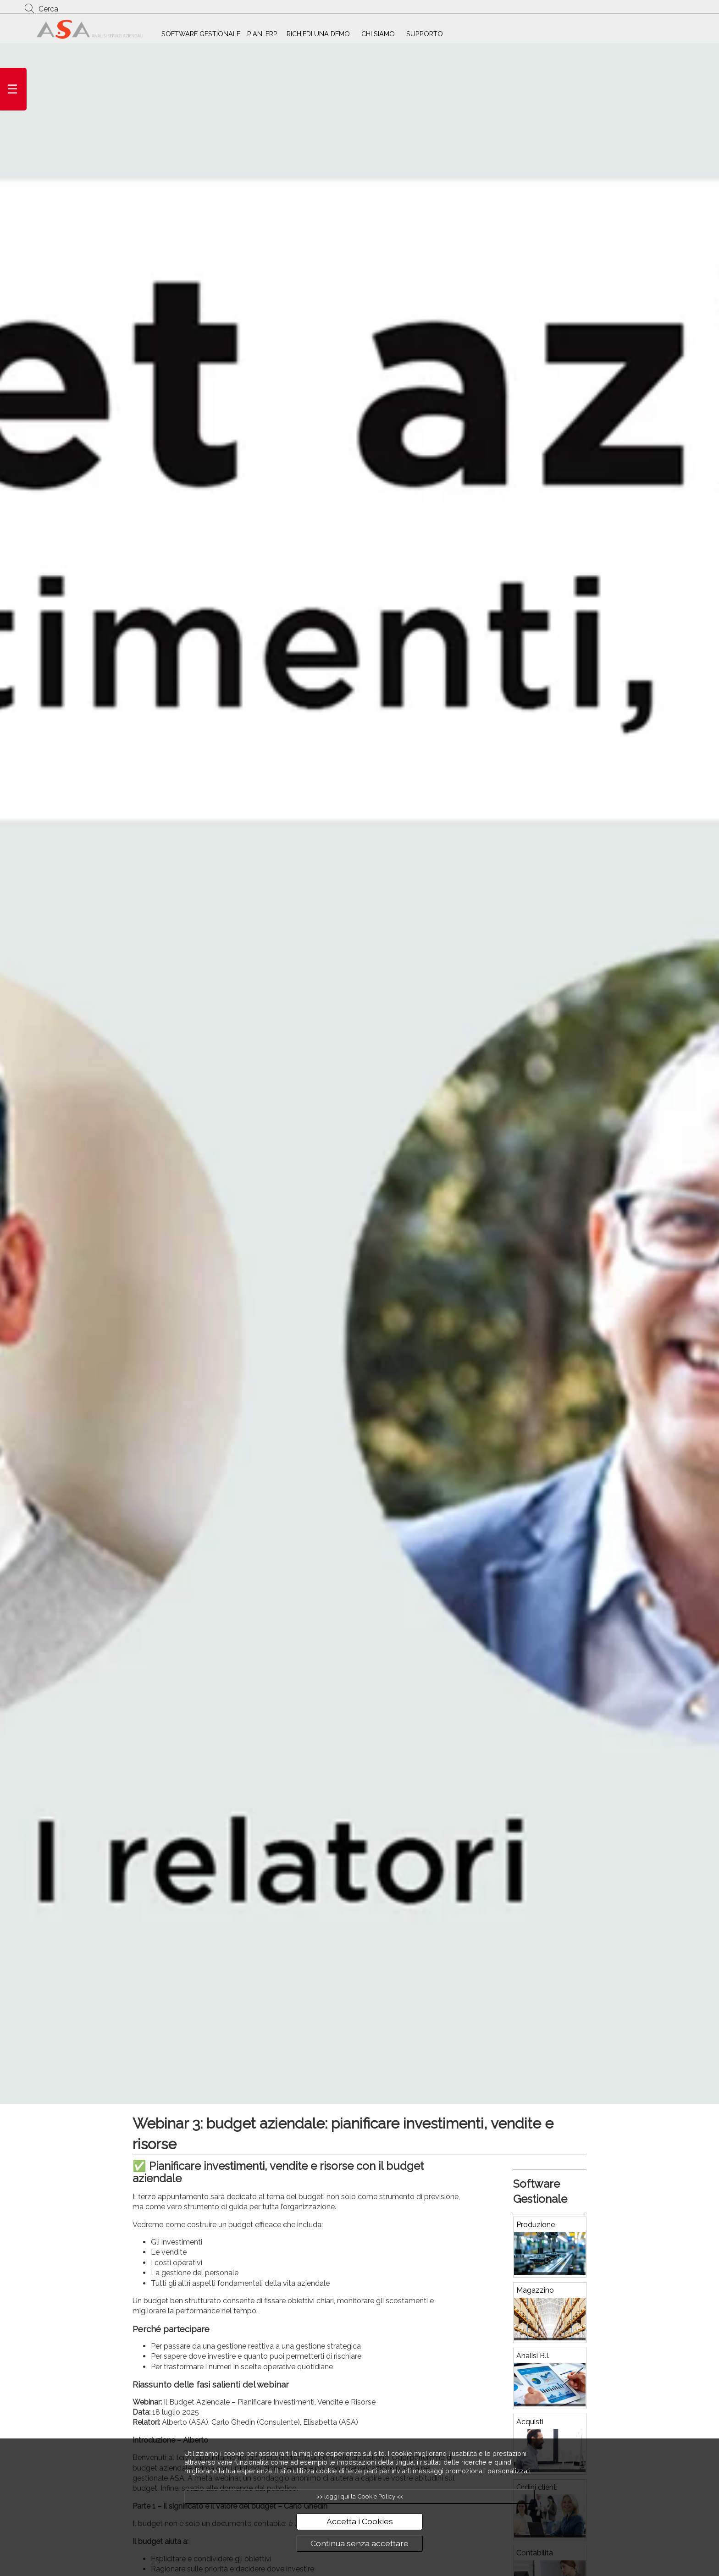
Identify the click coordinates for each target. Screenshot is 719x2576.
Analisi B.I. (532, 2355)
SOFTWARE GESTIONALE (200, 34)
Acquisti (529, 2421)
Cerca (48, 9)
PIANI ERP (262, 34)
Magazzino (535, 2290)
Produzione (535, 2224)
